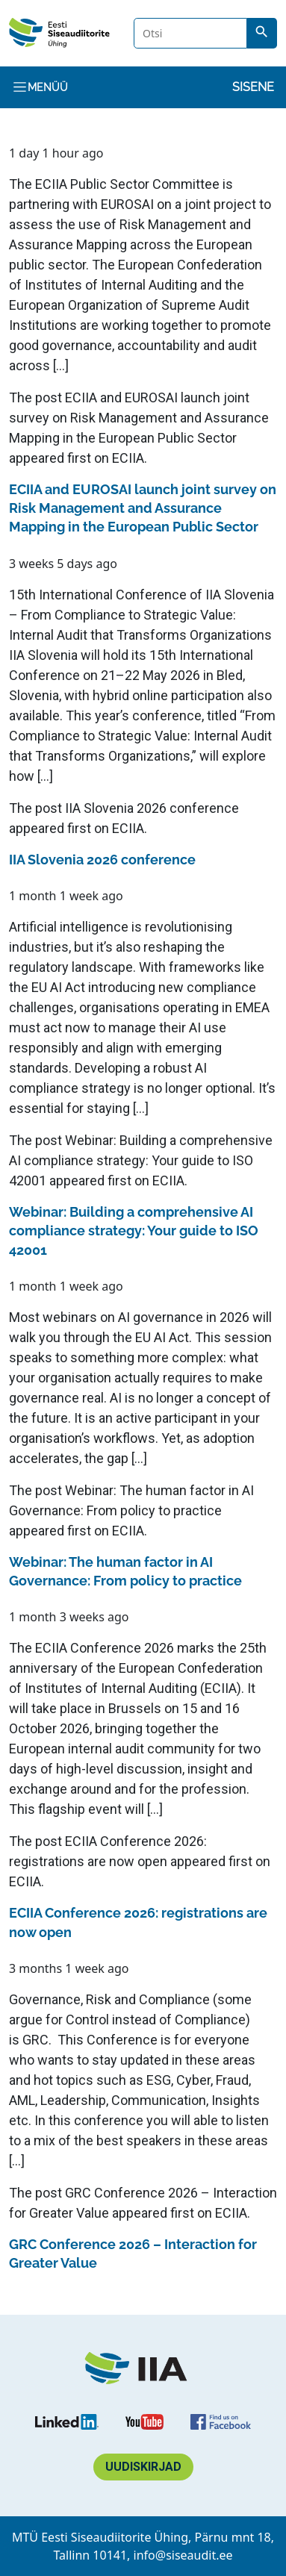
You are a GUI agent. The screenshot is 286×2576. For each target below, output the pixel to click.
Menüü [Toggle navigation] (40, 87)
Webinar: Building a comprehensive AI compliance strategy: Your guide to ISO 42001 (141, 1160)
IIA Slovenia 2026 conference (152, 808)
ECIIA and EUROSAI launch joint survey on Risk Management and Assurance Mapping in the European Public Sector (139, 418)
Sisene (253, 87)
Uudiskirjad (143, 2467)
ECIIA (128, 458)
